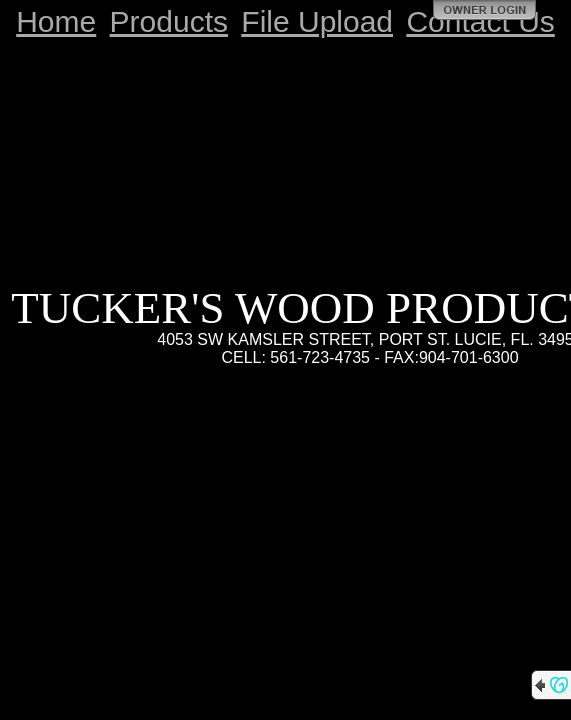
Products (169, 21)
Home (56, 21)
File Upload (317, 21)
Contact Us (480, 21)
